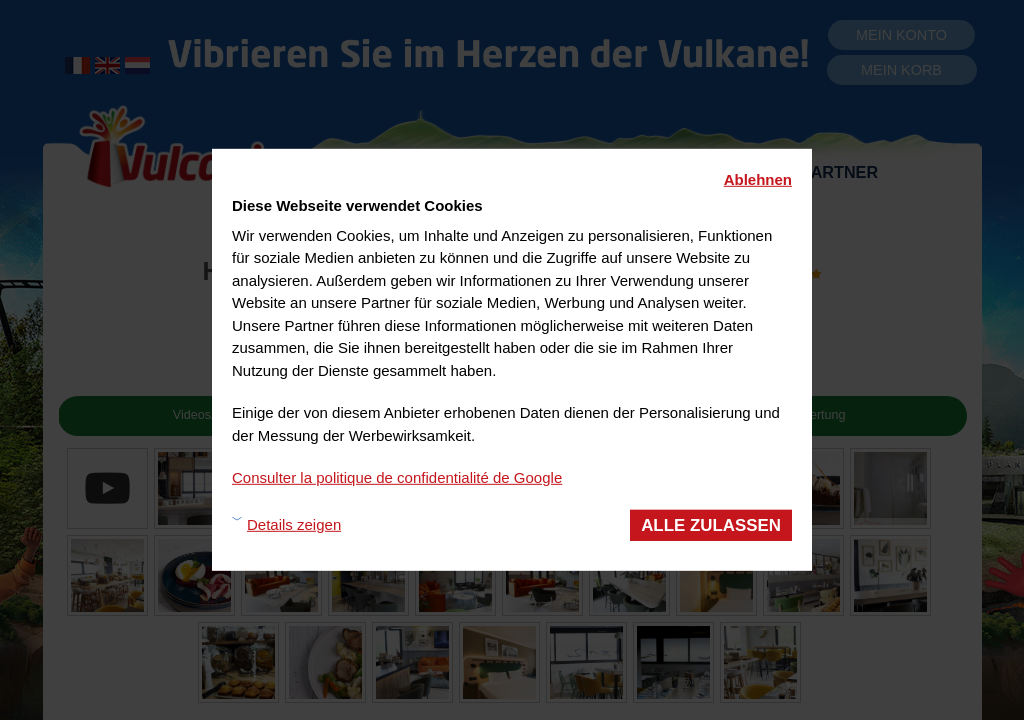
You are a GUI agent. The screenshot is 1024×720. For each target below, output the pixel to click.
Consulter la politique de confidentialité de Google (397, 477)
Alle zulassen (711, 524)
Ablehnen (758, 179)
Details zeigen (294, 524)
